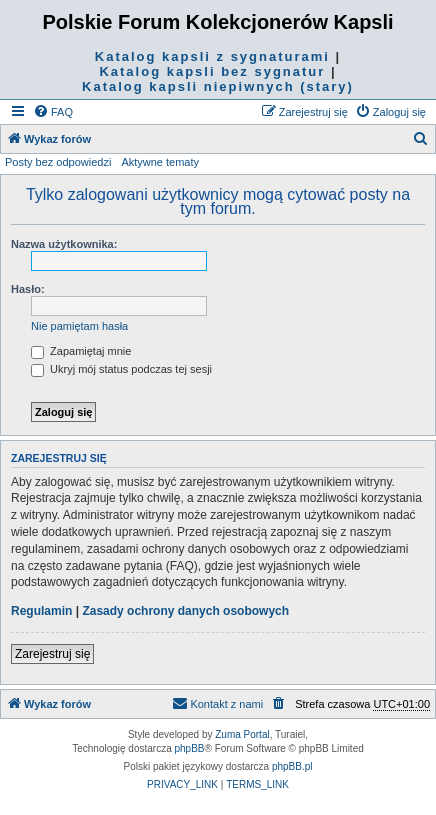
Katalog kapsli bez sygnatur (212, 71)
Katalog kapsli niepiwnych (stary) (218, 86)
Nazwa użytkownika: (64, 244)
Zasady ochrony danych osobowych (185, 611)
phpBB (190, 748)
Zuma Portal (242, 734)
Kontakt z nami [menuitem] (217, 703)
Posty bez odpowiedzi (58, 162)
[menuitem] (53, 112)
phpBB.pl (292, 766)
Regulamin (41, 611)
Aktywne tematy (160, 162)
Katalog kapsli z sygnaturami (212, 56)
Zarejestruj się (52, 654)
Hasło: (28, 289)
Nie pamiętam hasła (79, 326)
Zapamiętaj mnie (81, 351)
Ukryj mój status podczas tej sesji (121, 369)
